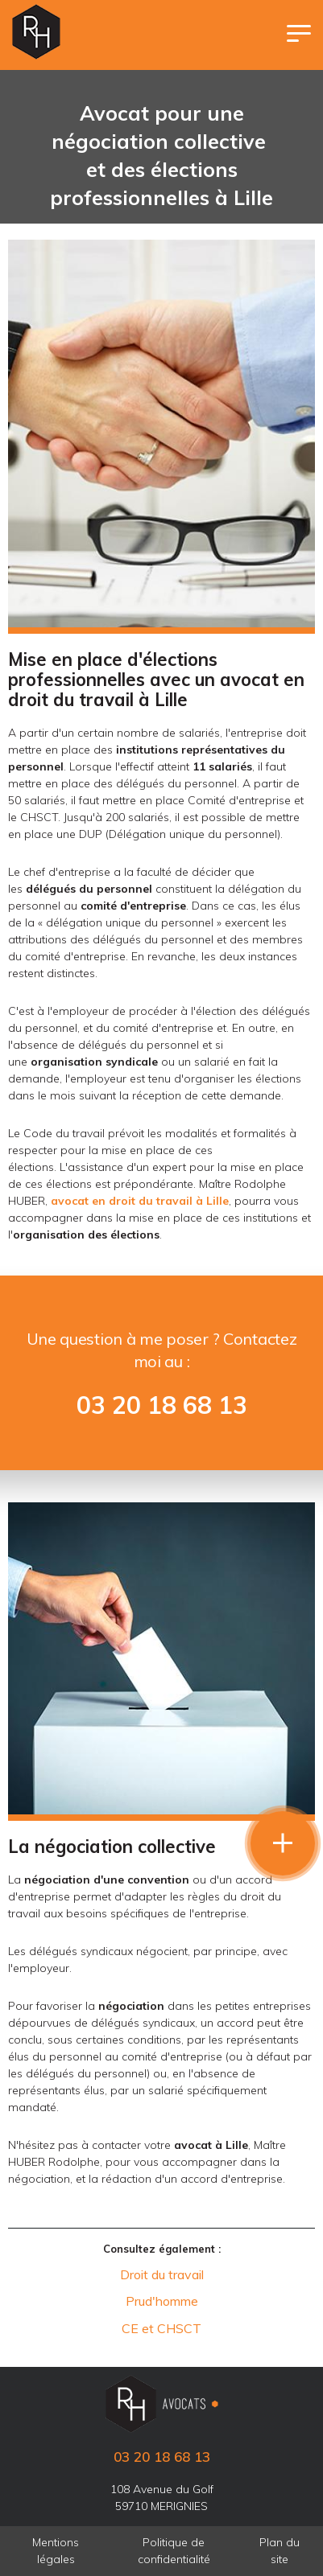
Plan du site (279, 2550)
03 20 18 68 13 (162, 1405)
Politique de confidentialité (174, 2550)
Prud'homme (162, 2301)
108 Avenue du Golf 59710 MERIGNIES (161, 2497)
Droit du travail (162, 2274)
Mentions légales (55, 2550)
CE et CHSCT (161, 2328)
